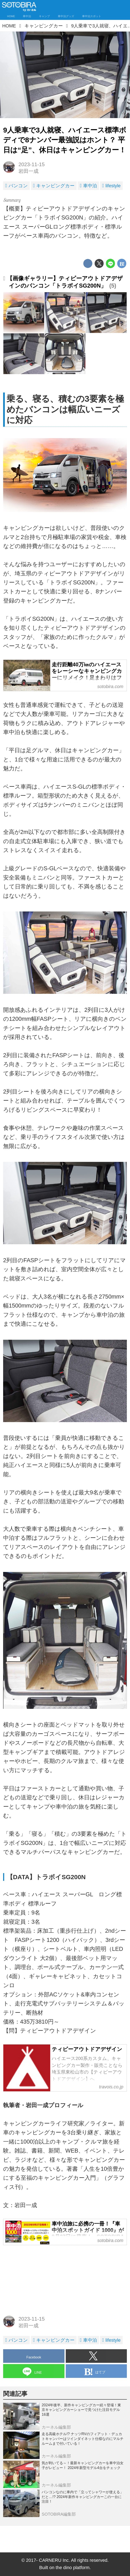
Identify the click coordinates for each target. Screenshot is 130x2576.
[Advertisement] (65, 2280)
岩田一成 (28, 171)
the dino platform (73, 2567)
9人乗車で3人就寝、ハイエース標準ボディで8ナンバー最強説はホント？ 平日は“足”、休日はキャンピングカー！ (64, 140)
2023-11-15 (31, 164)
